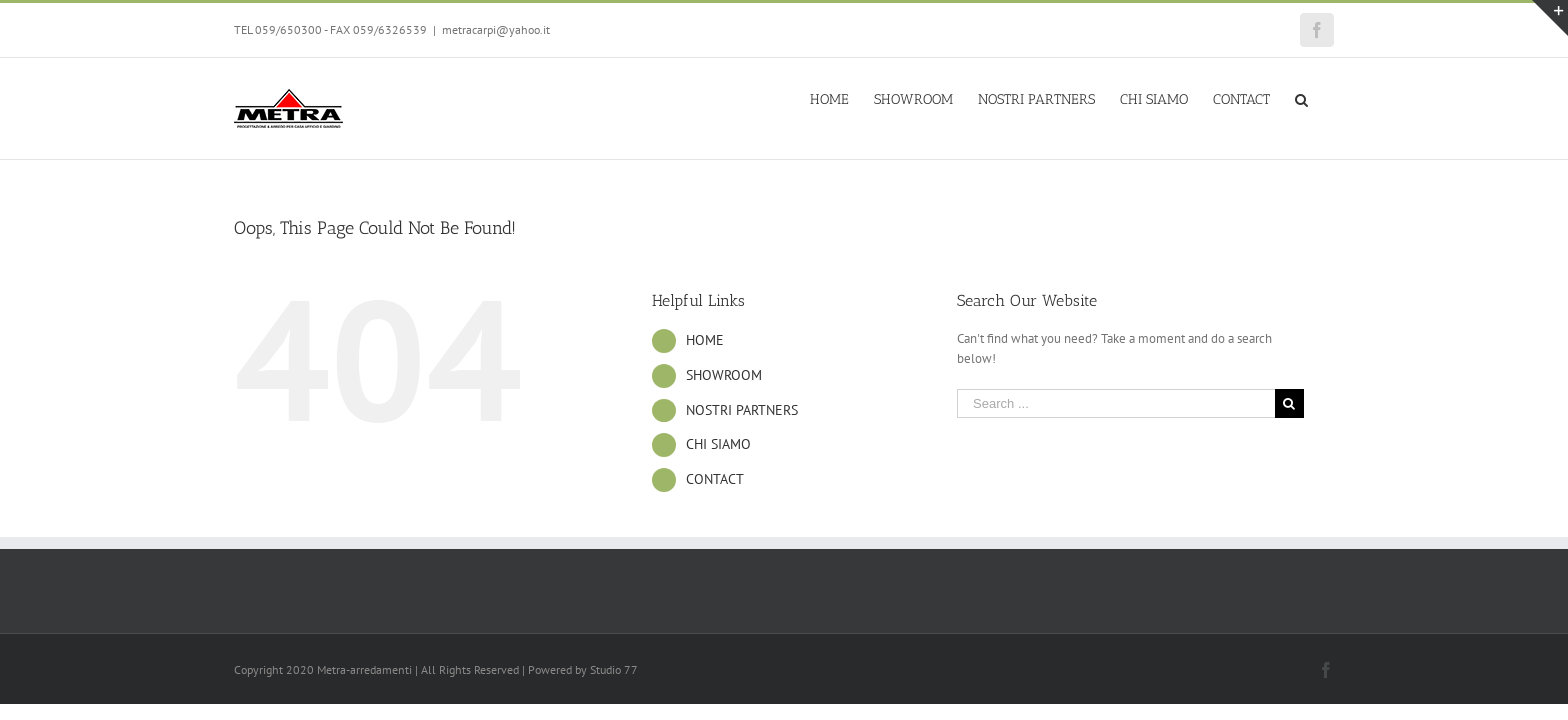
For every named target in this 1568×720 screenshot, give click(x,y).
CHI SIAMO (718, 444)
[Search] (1327, 98)
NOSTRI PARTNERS (742, 410)
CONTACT (715, 479)
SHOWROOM (724, 375)
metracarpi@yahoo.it (496, 29)
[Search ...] (1116, 403)
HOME (705, 340)
